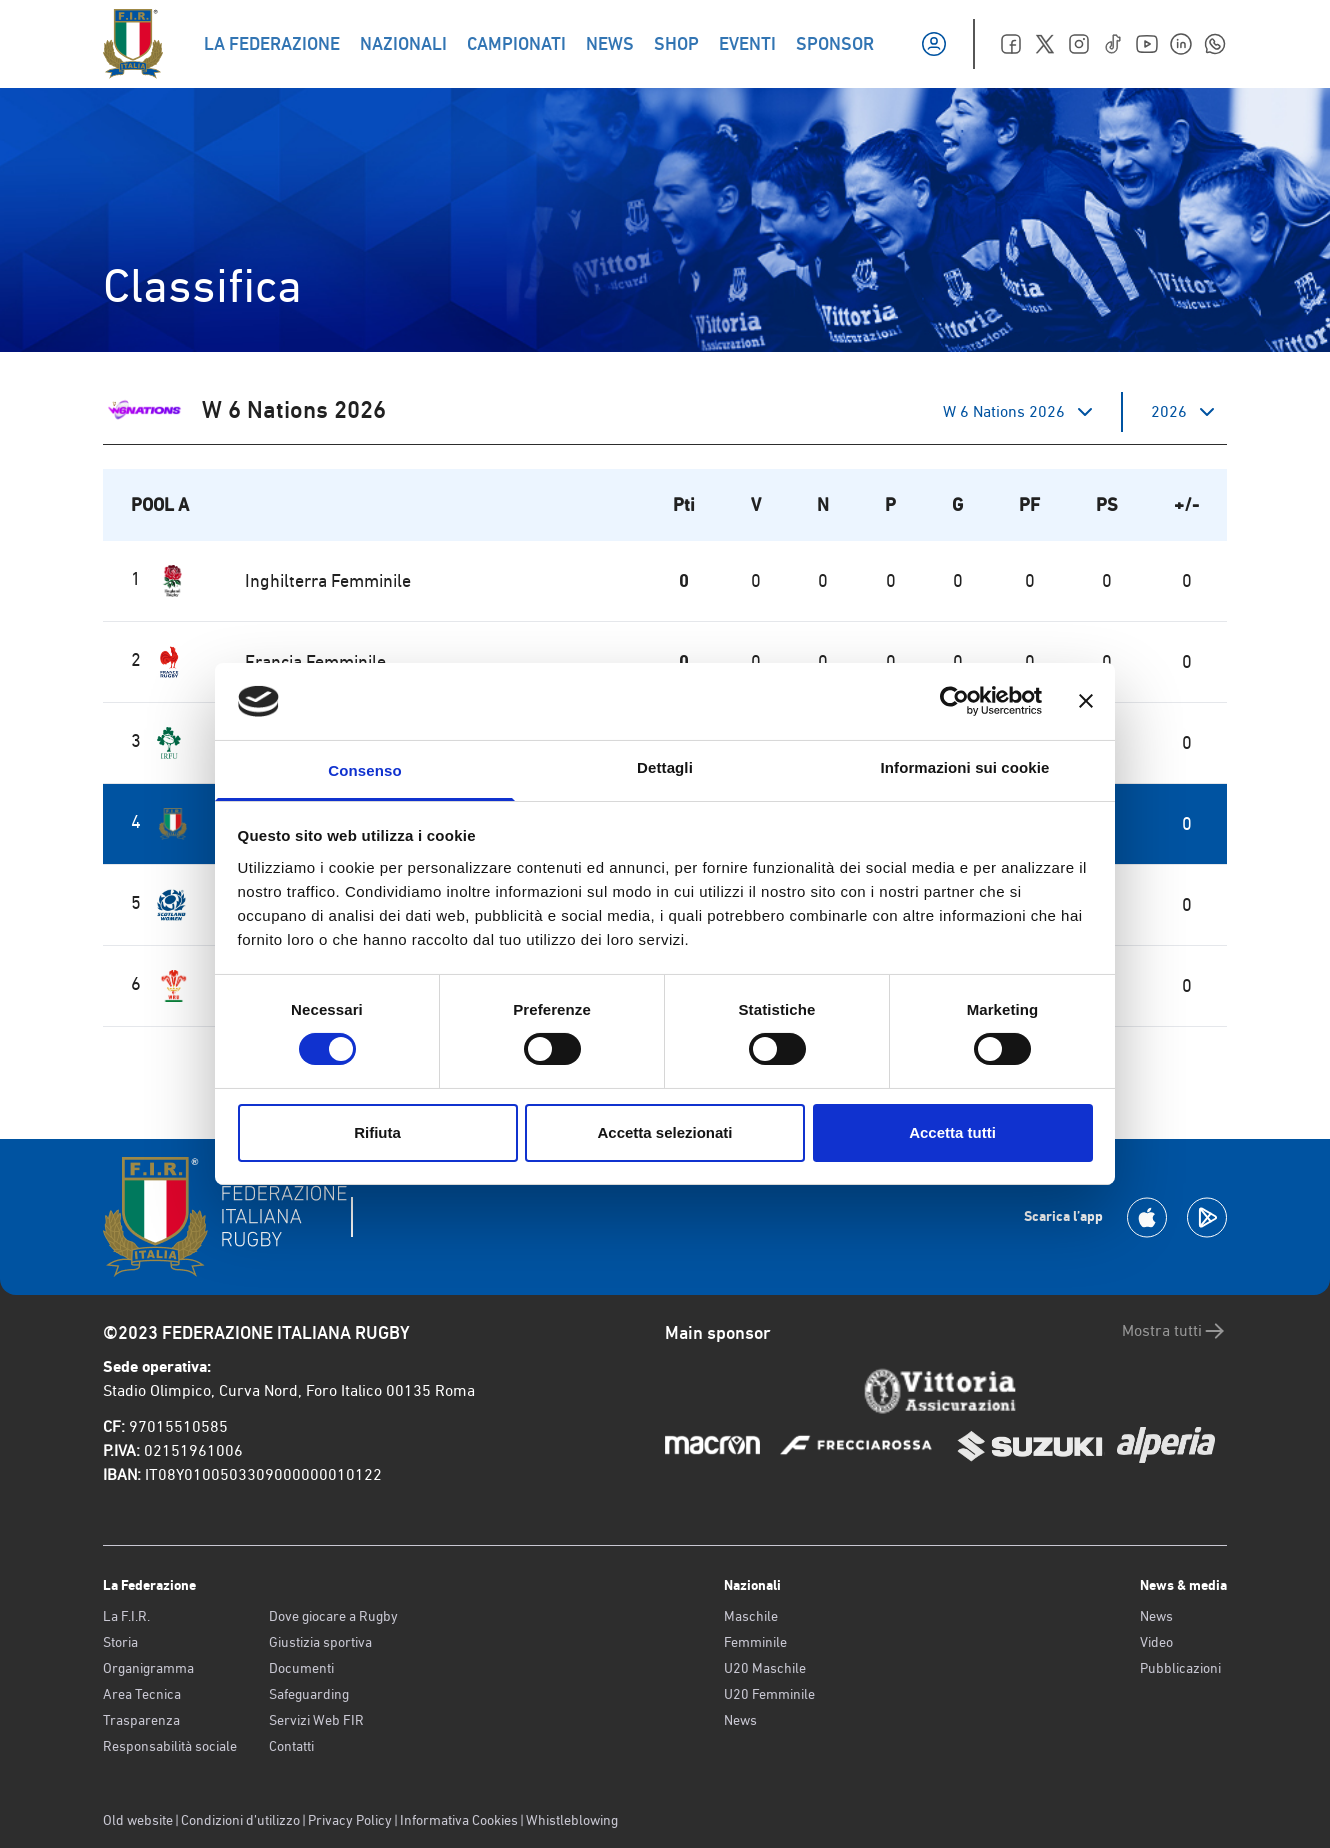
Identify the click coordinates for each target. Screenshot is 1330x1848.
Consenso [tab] (364, 770)
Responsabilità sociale (170, 1746)
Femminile (755, 1642)
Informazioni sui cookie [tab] (965, 767)
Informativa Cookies (459, 1820)
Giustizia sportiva (320, 1642)
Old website (138, 1820)
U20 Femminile (769, 1694)
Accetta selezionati (664, 1132)
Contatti (291, 1746)
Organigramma (148, 1668)
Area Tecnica (142, 1694)
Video (1156, 1642)
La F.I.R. (126, 1616)
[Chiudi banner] (1086, 701)
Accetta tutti (952, 1132)
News (740, 1720)
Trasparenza (141, 1720)
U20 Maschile (765, 1668)
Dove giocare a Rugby (333, 1616)
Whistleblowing (572, 1820)
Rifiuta (377, 1132)
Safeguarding (309, 1694)
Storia (120, 1642)
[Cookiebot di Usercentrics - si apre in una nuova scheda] (954, 701)
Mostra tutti (1174, 1331)
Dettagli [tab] (665, 767)
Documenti (301, 1668)
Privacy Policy (350, 1820)
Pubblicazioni (1180, 1668)
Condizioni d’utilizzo (240, 1820)
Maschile (751, 1616)
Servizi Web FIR (316, 1720)
